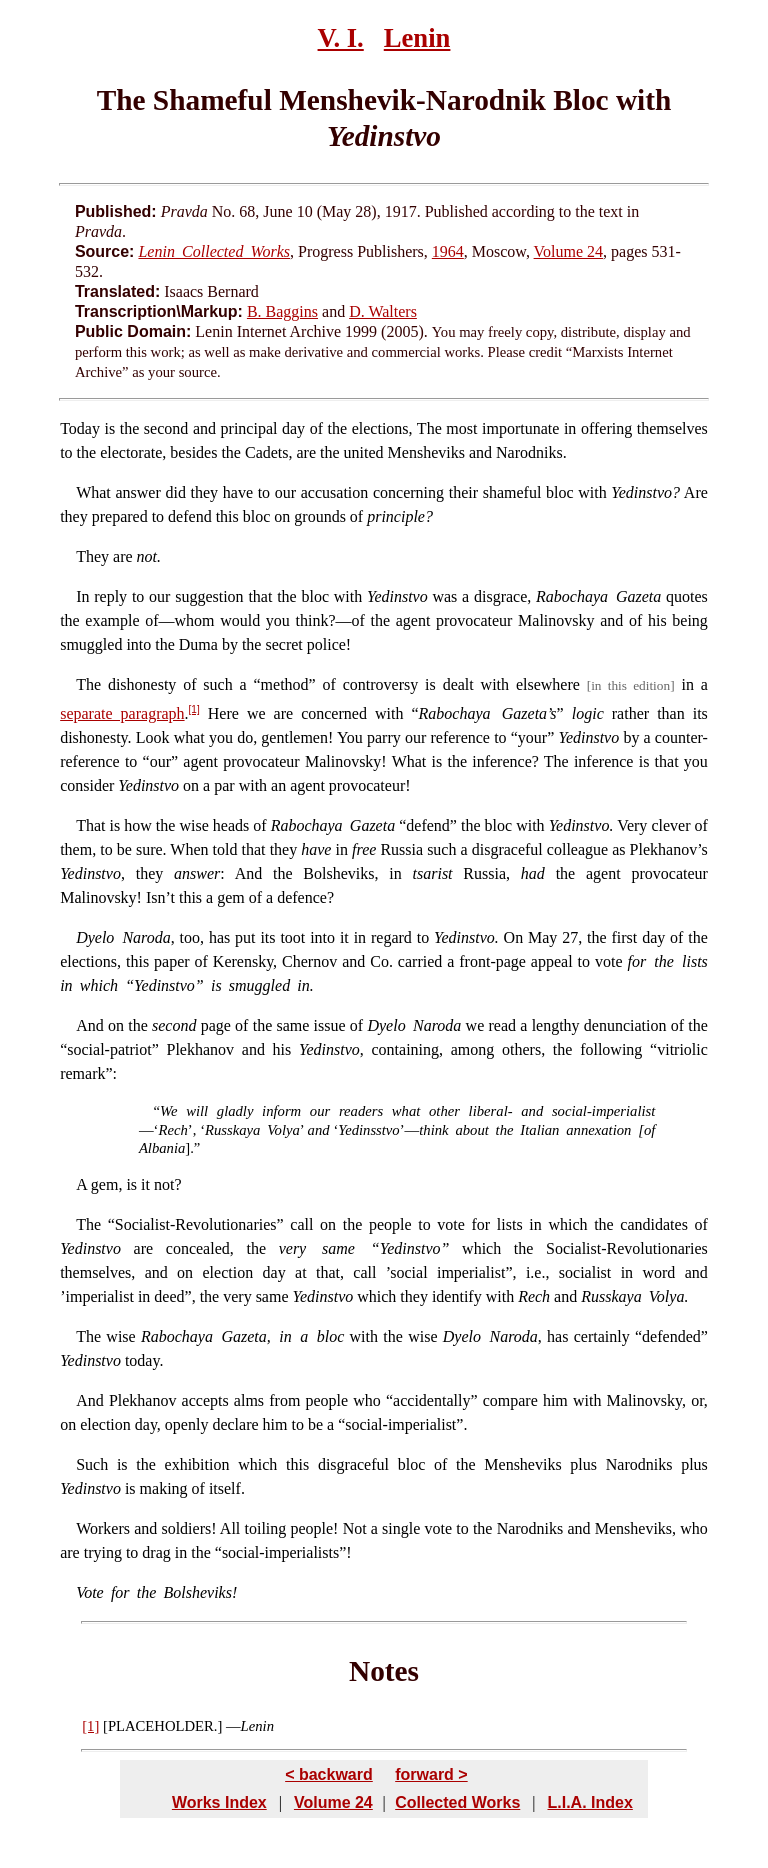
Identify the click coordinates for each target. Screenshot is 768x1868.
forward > (431, 1774)
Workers (103, 1528)
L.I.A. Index (589, 1802)
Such (92, 1464)
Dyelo (95, 937)
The (88, 684)
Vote (90, 1592)
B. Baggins (282, 311)
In (82, 596)
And (90, 1025)
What (93, 492)
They (92, 556)
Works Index (219, 1802)
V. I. (341, 38)
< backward (329, 1774)
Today (80, 428)
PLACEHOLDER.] (165, 1726)
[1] (194, 709)
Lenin (417, 38)
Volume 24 (568, 251)
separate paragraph (122, 713)
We (168, 1111)
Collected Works (457, 1802)
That (90, 825)
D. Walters (383, 311)
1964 (448, 251)
